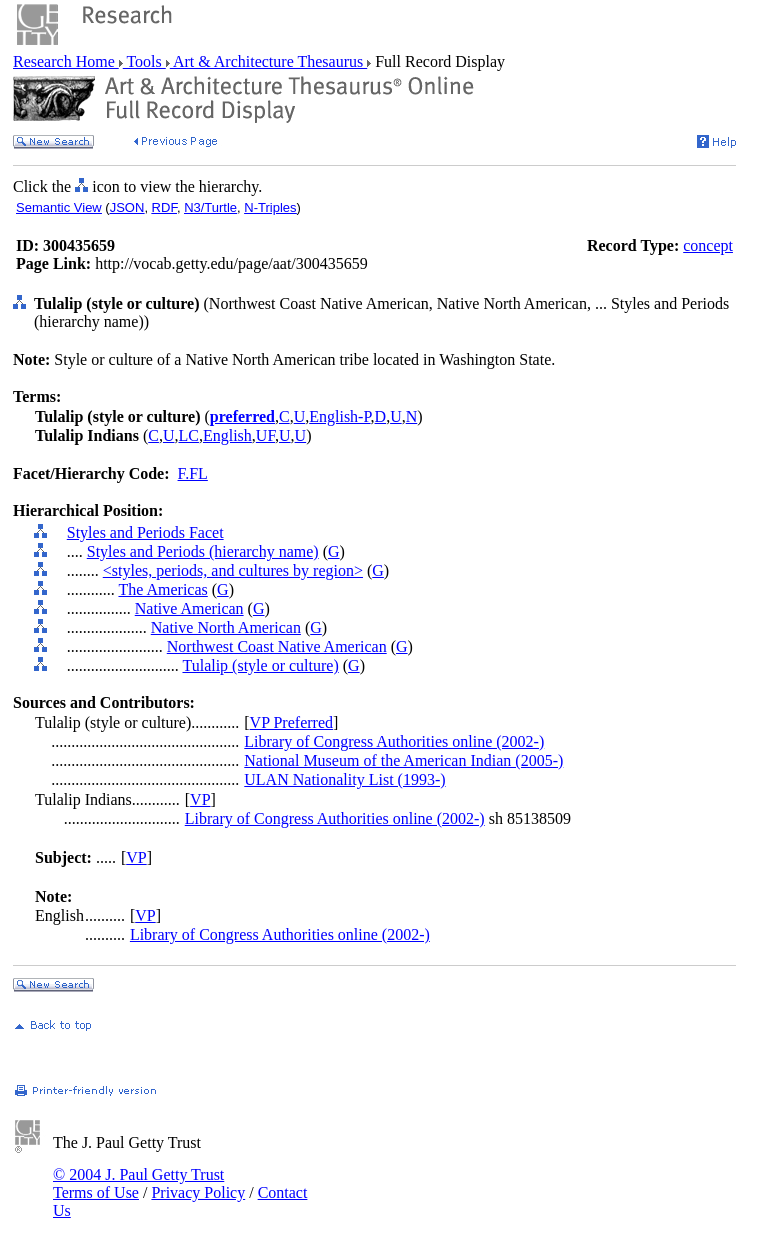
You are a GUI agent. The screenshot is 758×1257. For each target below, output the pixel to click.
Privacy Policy (198, 1192)
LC (189, 435)
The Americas (162, 589)
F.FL (193, 473)
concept (708, 245)
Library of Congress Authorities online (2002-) (394, 741)
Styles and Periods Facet (145, 532)
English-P (339, 416)
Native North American (226, 627)
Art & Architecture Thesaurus (268, 61)
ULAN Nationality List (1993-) (344, 779)
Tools (144, 61)
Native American (189, 608)
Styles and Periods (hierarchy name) (203, 551)
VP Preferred (291, 722)
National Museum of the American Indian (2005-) (403, 760)
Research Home (66, 61)
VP (200, 799)
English (227, 435)
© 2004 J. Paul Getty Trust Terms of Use (138, 1183)
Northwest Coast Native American (277, 646)
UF (265, 435)
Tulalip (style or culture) (260, 665)
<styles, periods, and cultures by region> (233, 570)
